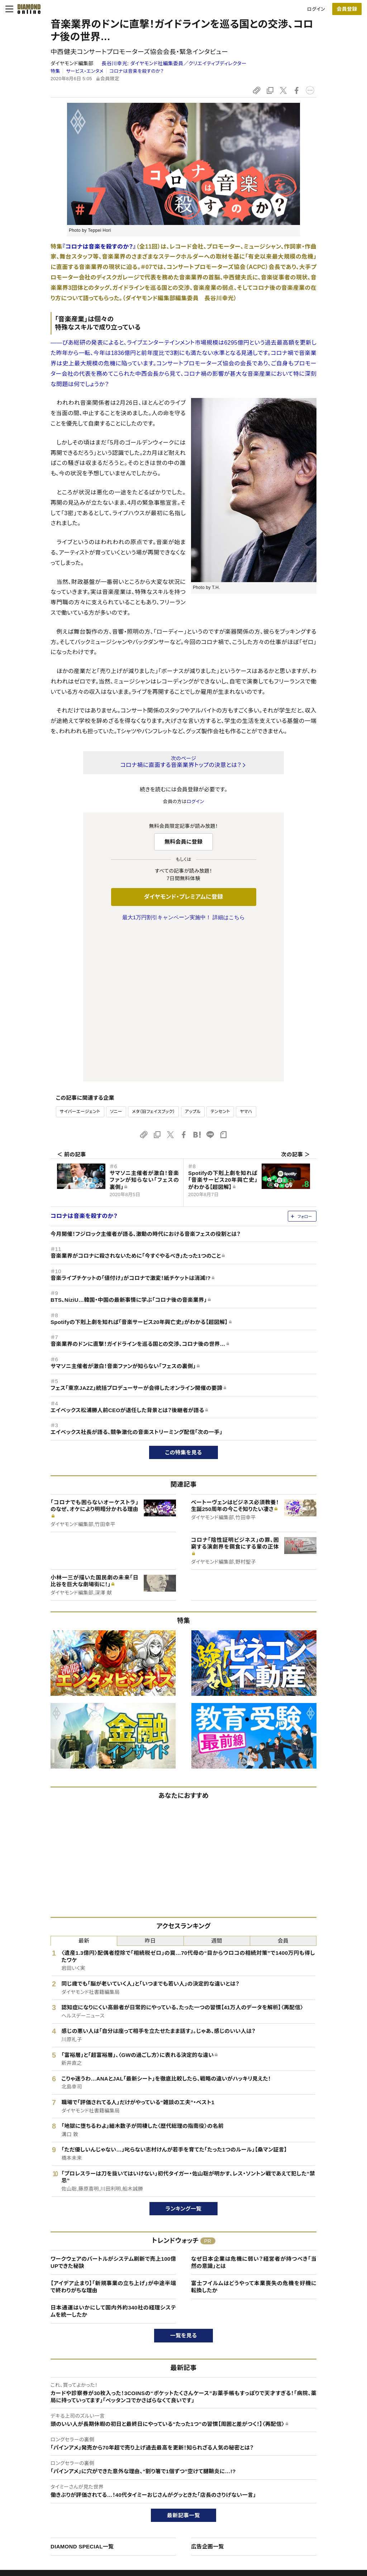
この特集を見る (183, 1302)
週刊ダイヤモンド (171, 2482)
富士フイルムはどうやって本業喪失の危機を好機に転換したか (253, 2136)
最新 (84, 1790)
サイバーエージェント (80, 961)
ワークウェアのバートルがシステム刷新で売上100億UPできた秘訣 (113, 2112)
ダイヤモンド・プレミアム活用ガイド (63, 2494)
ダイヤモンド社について (313, 2456)
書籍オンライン (169, 2506)
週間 (216, 1790)
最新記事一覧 (183, 2365)
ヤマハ (246, 961)
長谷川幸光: (174, 63)
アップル (193, 961)
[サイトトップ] (26, 9)
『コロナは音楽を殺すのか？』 (99, 247)
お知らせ (296, 2506)
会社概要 (296, 2482)
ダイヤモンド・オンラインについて (64, 2456)
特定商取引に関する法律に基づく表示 (66, 2519)
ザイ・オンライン (170, 2519)
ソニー (116, 961)
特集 (55, 71)
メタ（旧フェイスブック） (153, 961)
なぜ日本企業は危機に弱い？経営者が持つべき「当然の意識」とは (253, 2112)
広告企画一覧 (207, 2396)
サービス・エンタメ (84, 71)
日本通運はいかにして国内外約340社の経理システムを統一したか (113, 2160)
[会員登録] (347, 9)
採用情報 (296, 2494)
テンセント (220, 961)
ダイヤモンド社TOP (307, 2470)
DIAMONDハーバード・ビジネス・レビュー (196, 2494)
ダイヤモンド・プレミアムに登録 (183, 897)
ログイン (316, 9)
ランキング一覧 (184, 2058)
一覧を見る (183, 2185)
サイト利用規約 (43, 2506)
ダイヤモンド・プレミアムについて (60, 2482)
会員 (283, 1790)
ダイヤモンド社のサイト (180, 2456)
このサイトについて (46, 2470)
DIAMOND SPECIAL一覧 (82, 2396)
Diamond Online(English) (181, 2470)
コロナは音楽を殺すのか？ (136, 71)
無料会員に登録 (184, 842)
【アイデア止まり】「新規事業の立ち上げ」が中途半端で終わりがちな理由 (113, 2136)
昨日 (150, 1790)
